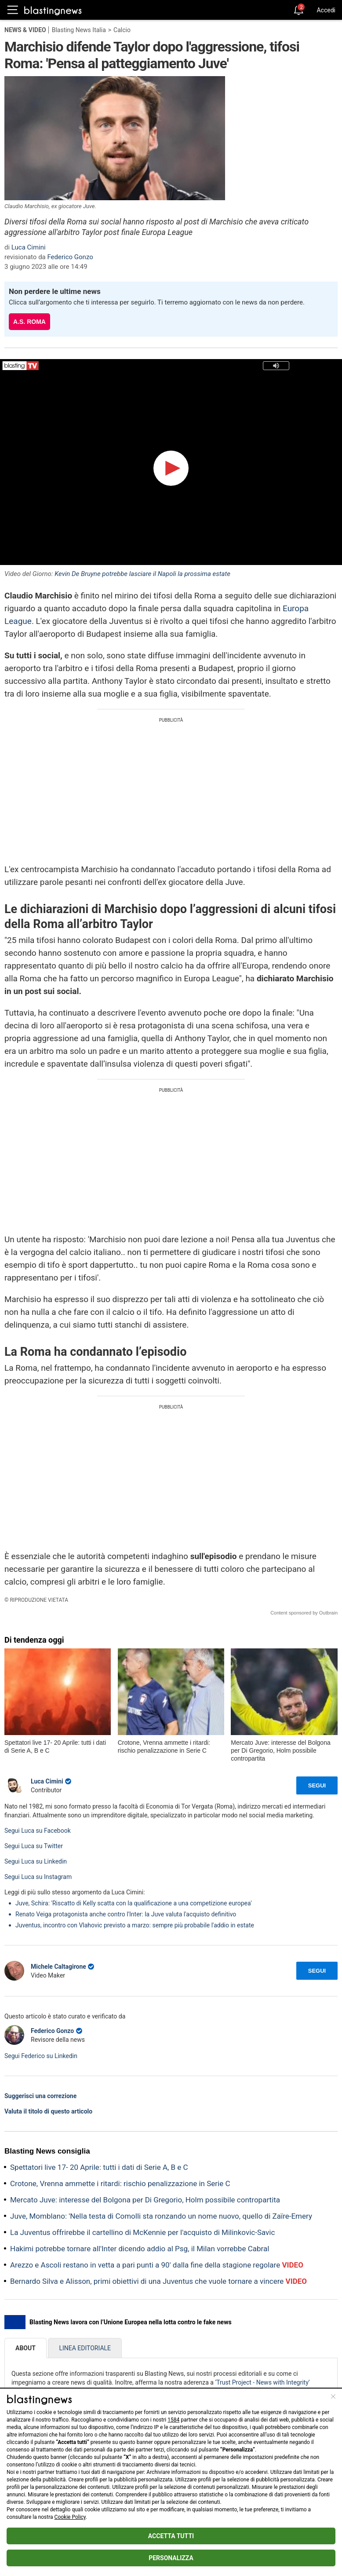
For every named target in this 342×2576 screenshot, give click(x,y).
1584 (173, 2420)
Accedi (326, 10)
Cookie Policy (70, 2517)
